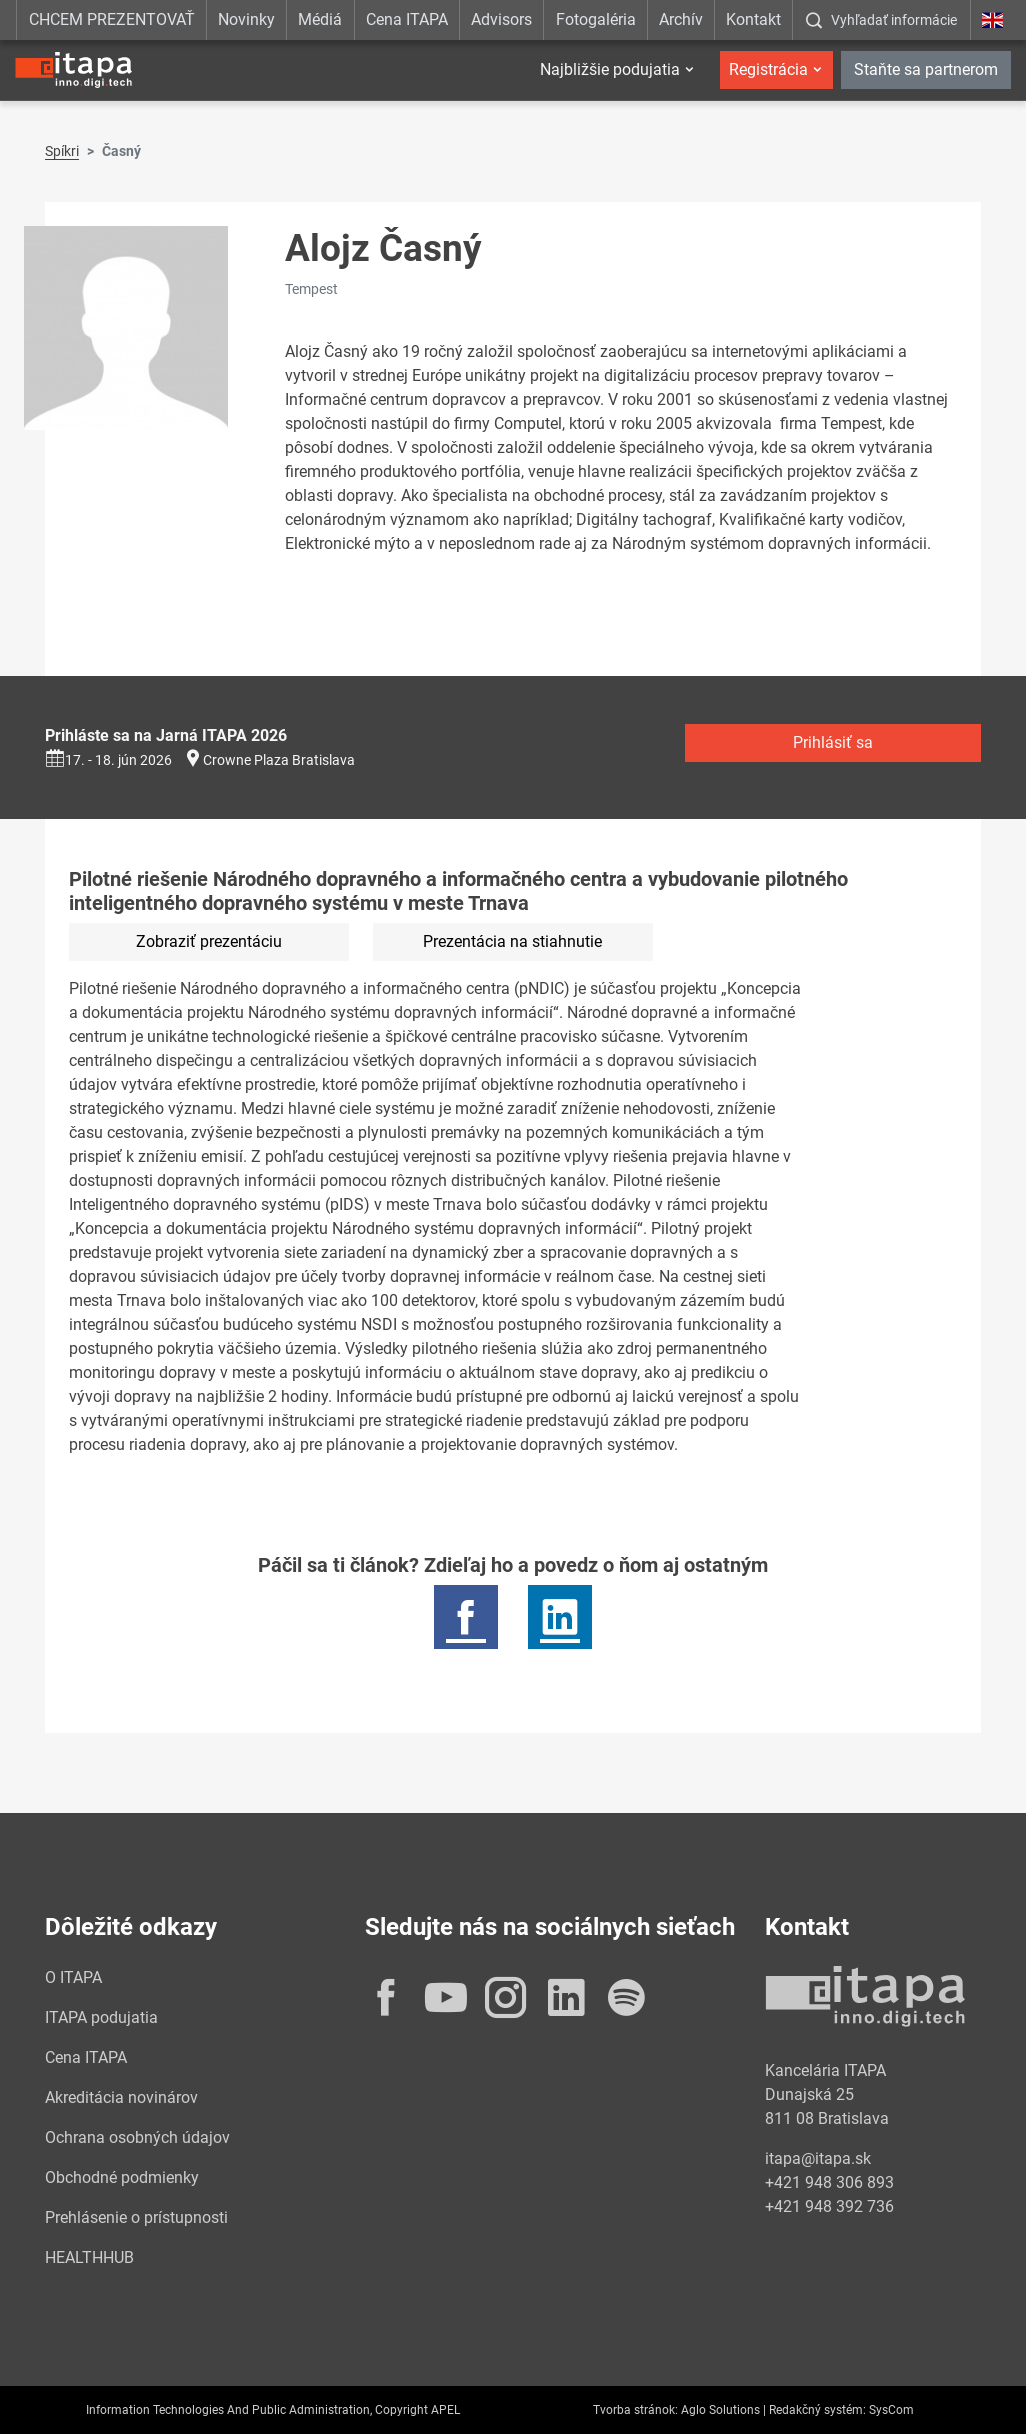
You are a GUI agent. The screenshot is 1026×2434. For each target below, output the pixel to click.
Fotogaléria (596, 19)
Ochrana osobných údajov (137, 2137)
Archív (681, 19)
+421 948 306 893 (829, 2182)
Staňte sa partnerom (926, 69)
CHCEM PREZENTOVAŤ (112, 19)
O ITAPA (73, 1977)
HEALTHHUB (89, 2257)
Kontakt (753, 19)
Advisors (501, 19)
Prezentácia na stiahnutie (512, 941)
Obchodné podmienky (122, 2177)
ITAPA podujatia (101, 2017)
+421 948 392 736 (829, 2206)
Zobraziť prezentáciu (209, 941)
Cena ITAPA (407, 19)
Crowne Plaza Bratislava (279, 760)
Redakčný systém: (817, 2410)
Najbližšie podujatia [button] (610, 69)
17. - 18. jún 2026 (108, 760)
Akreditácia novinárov (121, 2097)
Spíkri (62, 151)
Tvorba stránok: (635, 2410)
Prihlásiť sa (833, 742)
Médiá (320, 19)
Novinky (246, 19)
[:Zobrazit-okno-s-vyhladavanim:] (881, 20)
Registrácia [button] (768, 69)
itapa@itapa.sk (818, 2158)
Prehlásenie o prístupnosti (136, 2217)
